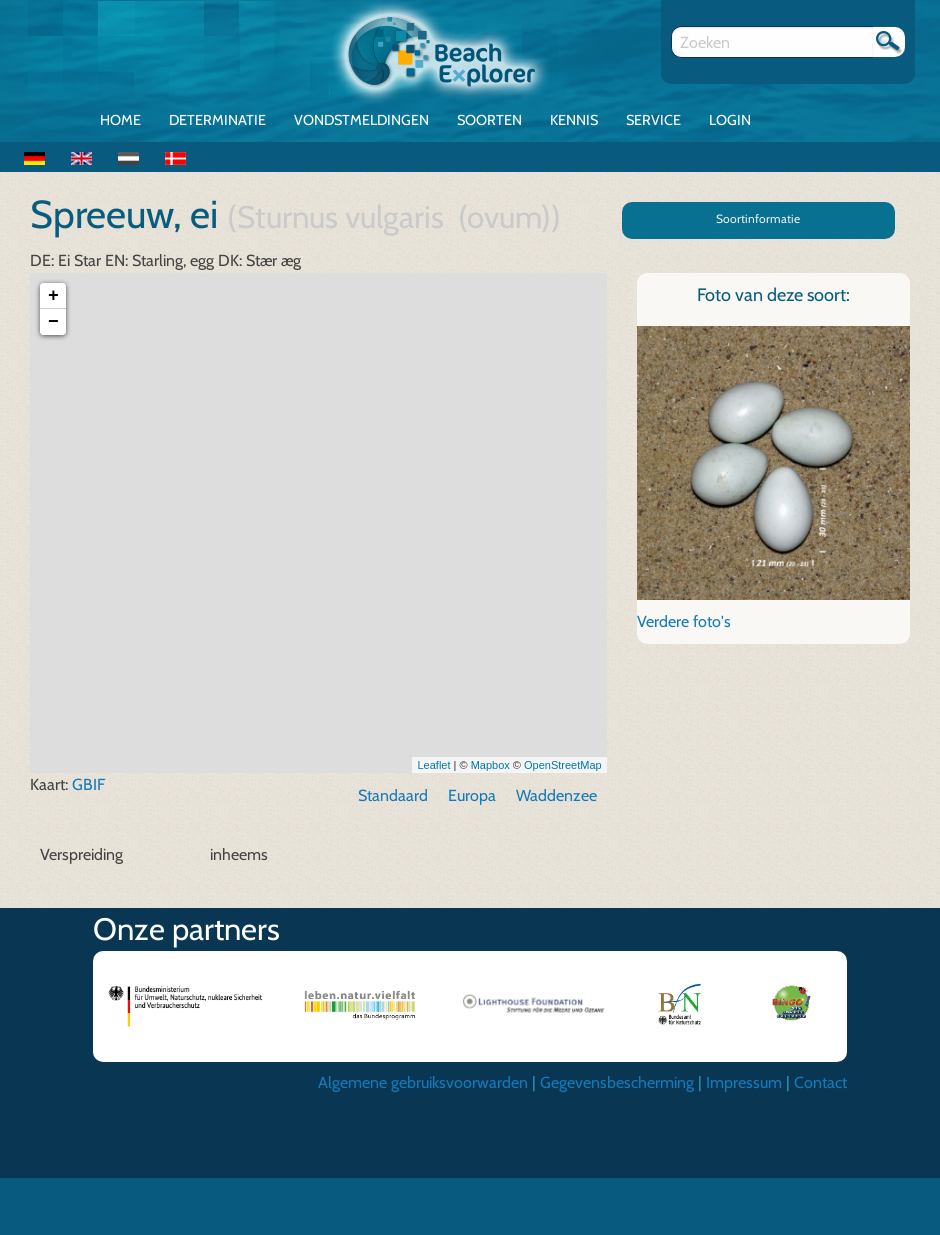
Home (120, 120)
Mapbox (490, 766)
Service (653, 120)
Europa (472, 797)
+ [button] (53, 298)
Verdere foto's (684, 622)
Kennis (574, 120)
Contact (820, 1084)
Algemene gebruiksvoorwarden (423, 1084)
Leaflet (433, 766)
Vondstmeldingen (361, 120)
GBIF (88, 786)
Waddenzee (556, 797)
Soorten (489, 120)
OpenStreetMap (563, 766)
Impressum (744, 1084)
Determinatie (217, 120)
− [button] (53, 324)
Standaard (393, 797)
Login (730, 120)
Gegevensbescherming (617, 1084)
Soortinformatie (758, 218)
